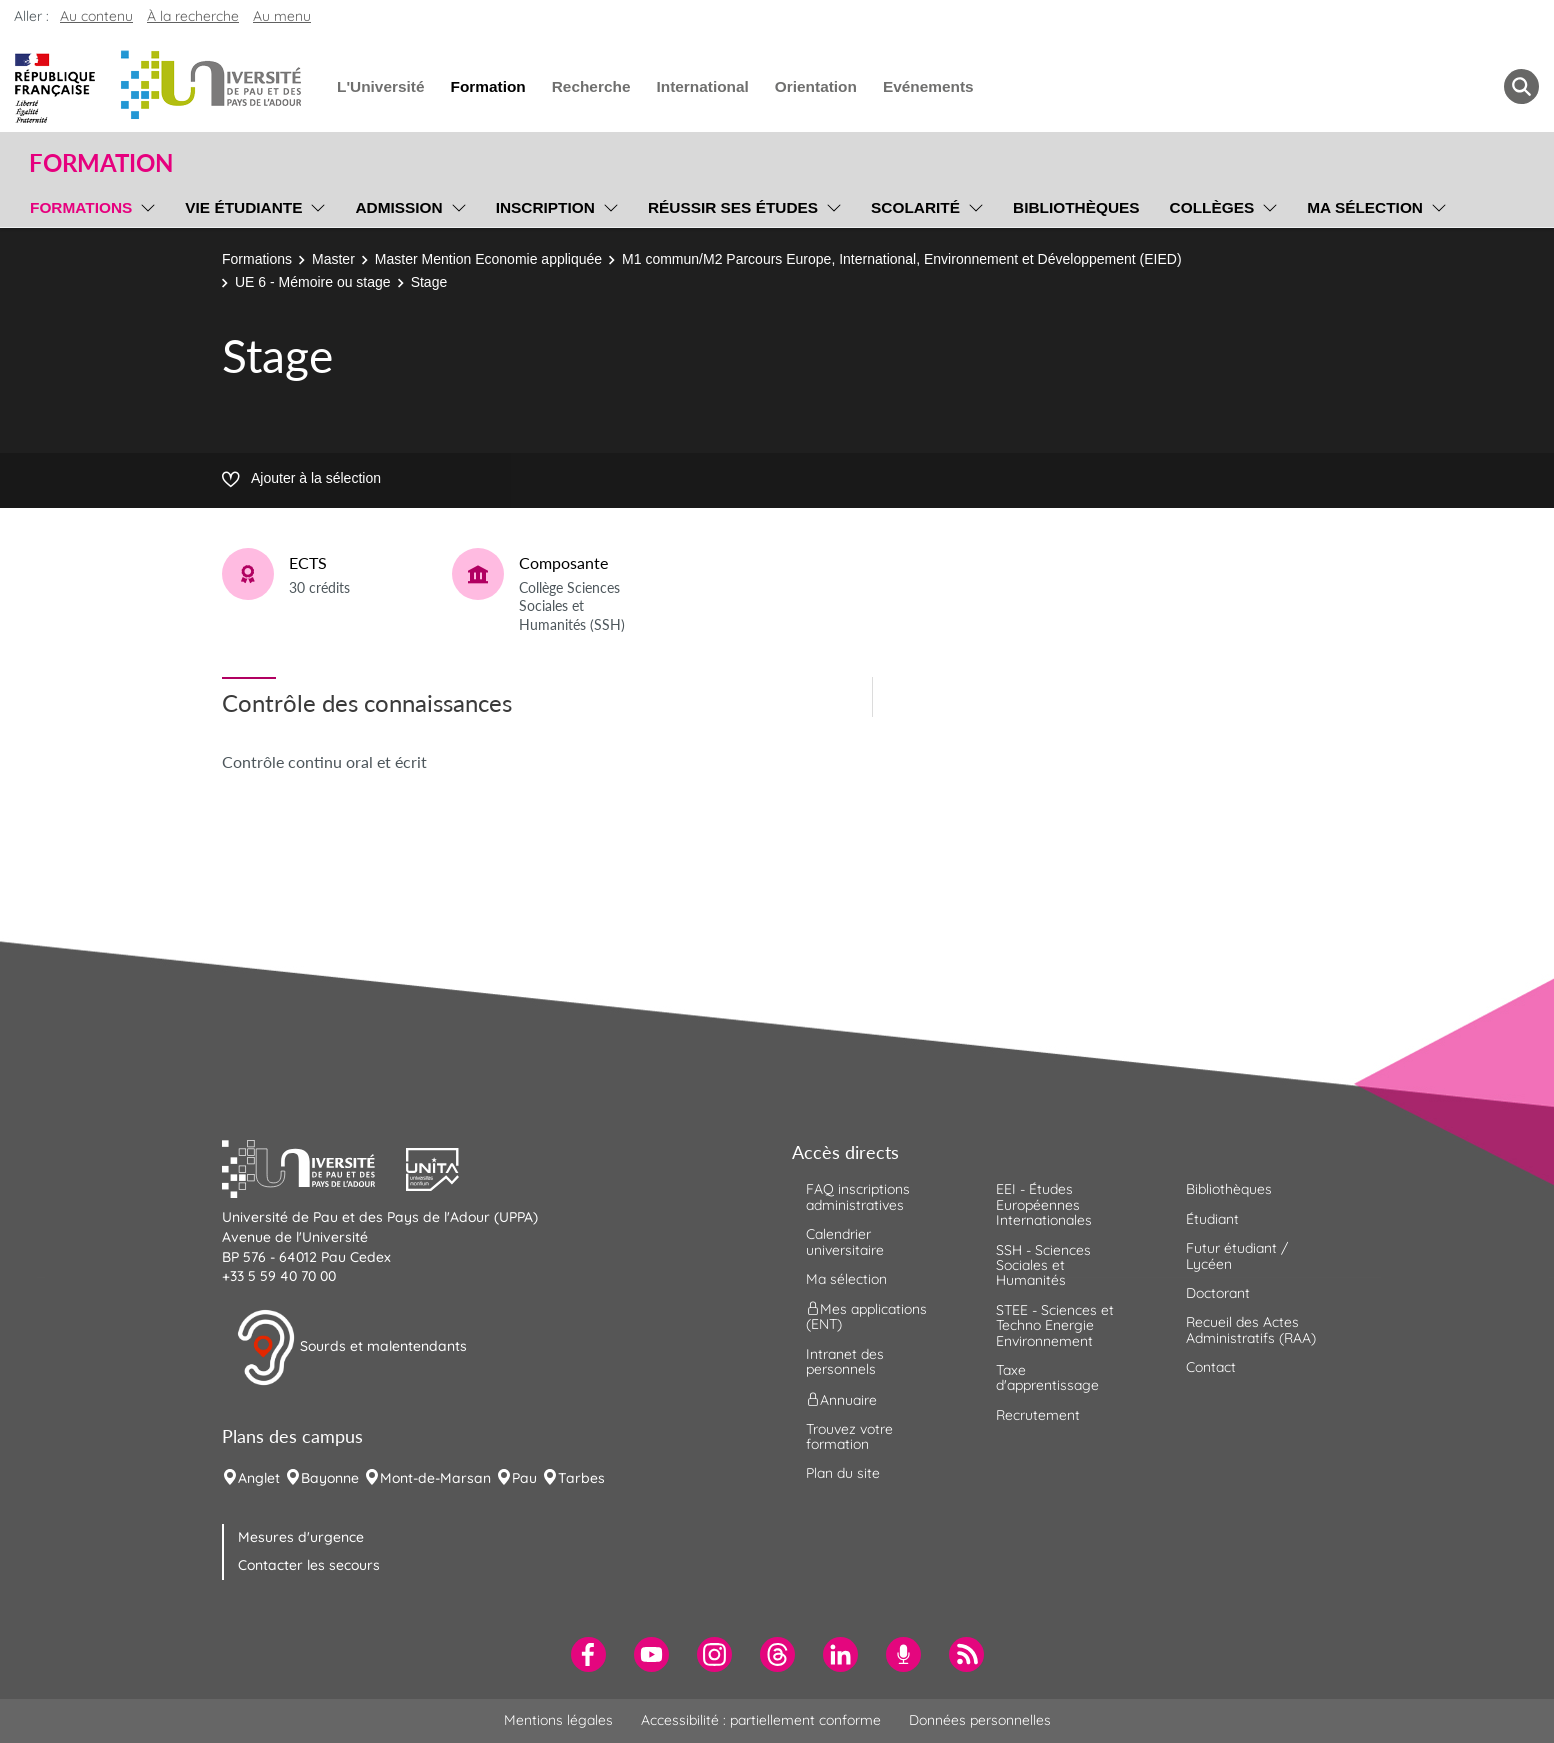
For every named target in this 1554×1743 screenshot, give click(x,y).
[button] (314, 1167)
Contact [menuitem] (1211, 1367)
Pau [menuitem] (524, 1478)
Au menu (282, 16)
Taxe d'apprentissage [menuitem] (1047, 1377)
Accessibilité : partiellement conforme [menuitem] (761, 1720)
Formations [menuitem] (81, 207)
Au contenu (96, 16)
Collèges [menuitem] (1212, 207)
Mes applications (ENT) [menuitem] (866, 1316)
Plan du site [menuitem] (843, 1473)
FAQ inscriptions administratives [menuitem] (858, 1196)
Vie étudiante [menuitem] (243, 207)
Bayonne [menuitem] (330, 1478)
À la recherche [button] (193, 16)
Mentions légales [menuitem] (558, 1720)
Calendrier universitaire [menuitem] (845, 1241)
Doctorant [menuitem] (1218, 1293)
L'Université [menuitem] (380, 86)
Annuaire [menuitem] (841, 1399)
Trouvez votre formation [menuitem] (849, 1436)
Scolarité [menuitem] (915, 207)
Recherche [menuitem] (591, 86)
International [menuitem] (702, 86)
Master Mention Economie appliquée (488, 259)
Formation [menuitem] (487, 86)
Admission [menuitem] (398, 207)
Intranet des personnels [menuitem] (845, 1361)
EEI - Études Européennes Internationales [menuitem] (1044, 1204)
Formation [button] (101, 163)
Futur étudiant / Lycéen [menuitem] (1237, 1255)
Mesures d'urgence (301, 1537)
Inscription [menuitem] (545, 207)
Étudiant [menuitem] (1212, 1219)
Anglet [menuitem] (259, 1478)
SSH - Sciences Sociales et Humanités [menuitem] (1043, 1265)
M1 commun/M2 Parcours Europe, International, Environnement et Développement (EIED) (902, 259)
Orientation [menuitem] (816, 86)
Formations (257, 259)
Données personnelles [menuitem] (980, 1720)
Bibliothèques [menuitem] (1076, 207)
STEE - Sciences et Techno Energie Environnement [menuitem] (1055, 1325)
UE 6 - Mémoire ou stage (313, 282)
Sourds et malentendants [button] (351, 1348)
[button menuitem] (1521, 86)
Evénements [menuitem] (928, 86)
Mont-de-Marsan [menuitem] (435, 1478)
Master (333, 259)
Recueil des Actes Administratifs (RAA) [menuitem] (1251, 1329)
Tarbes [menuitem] (581, 1478)
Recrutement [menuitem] (1038, 1415)
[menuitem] (588, 1654)
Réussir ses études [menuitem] (733, 207)
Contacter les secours (309, 1565)
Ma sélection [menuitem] (1365, 207)
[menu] (144, 205)
